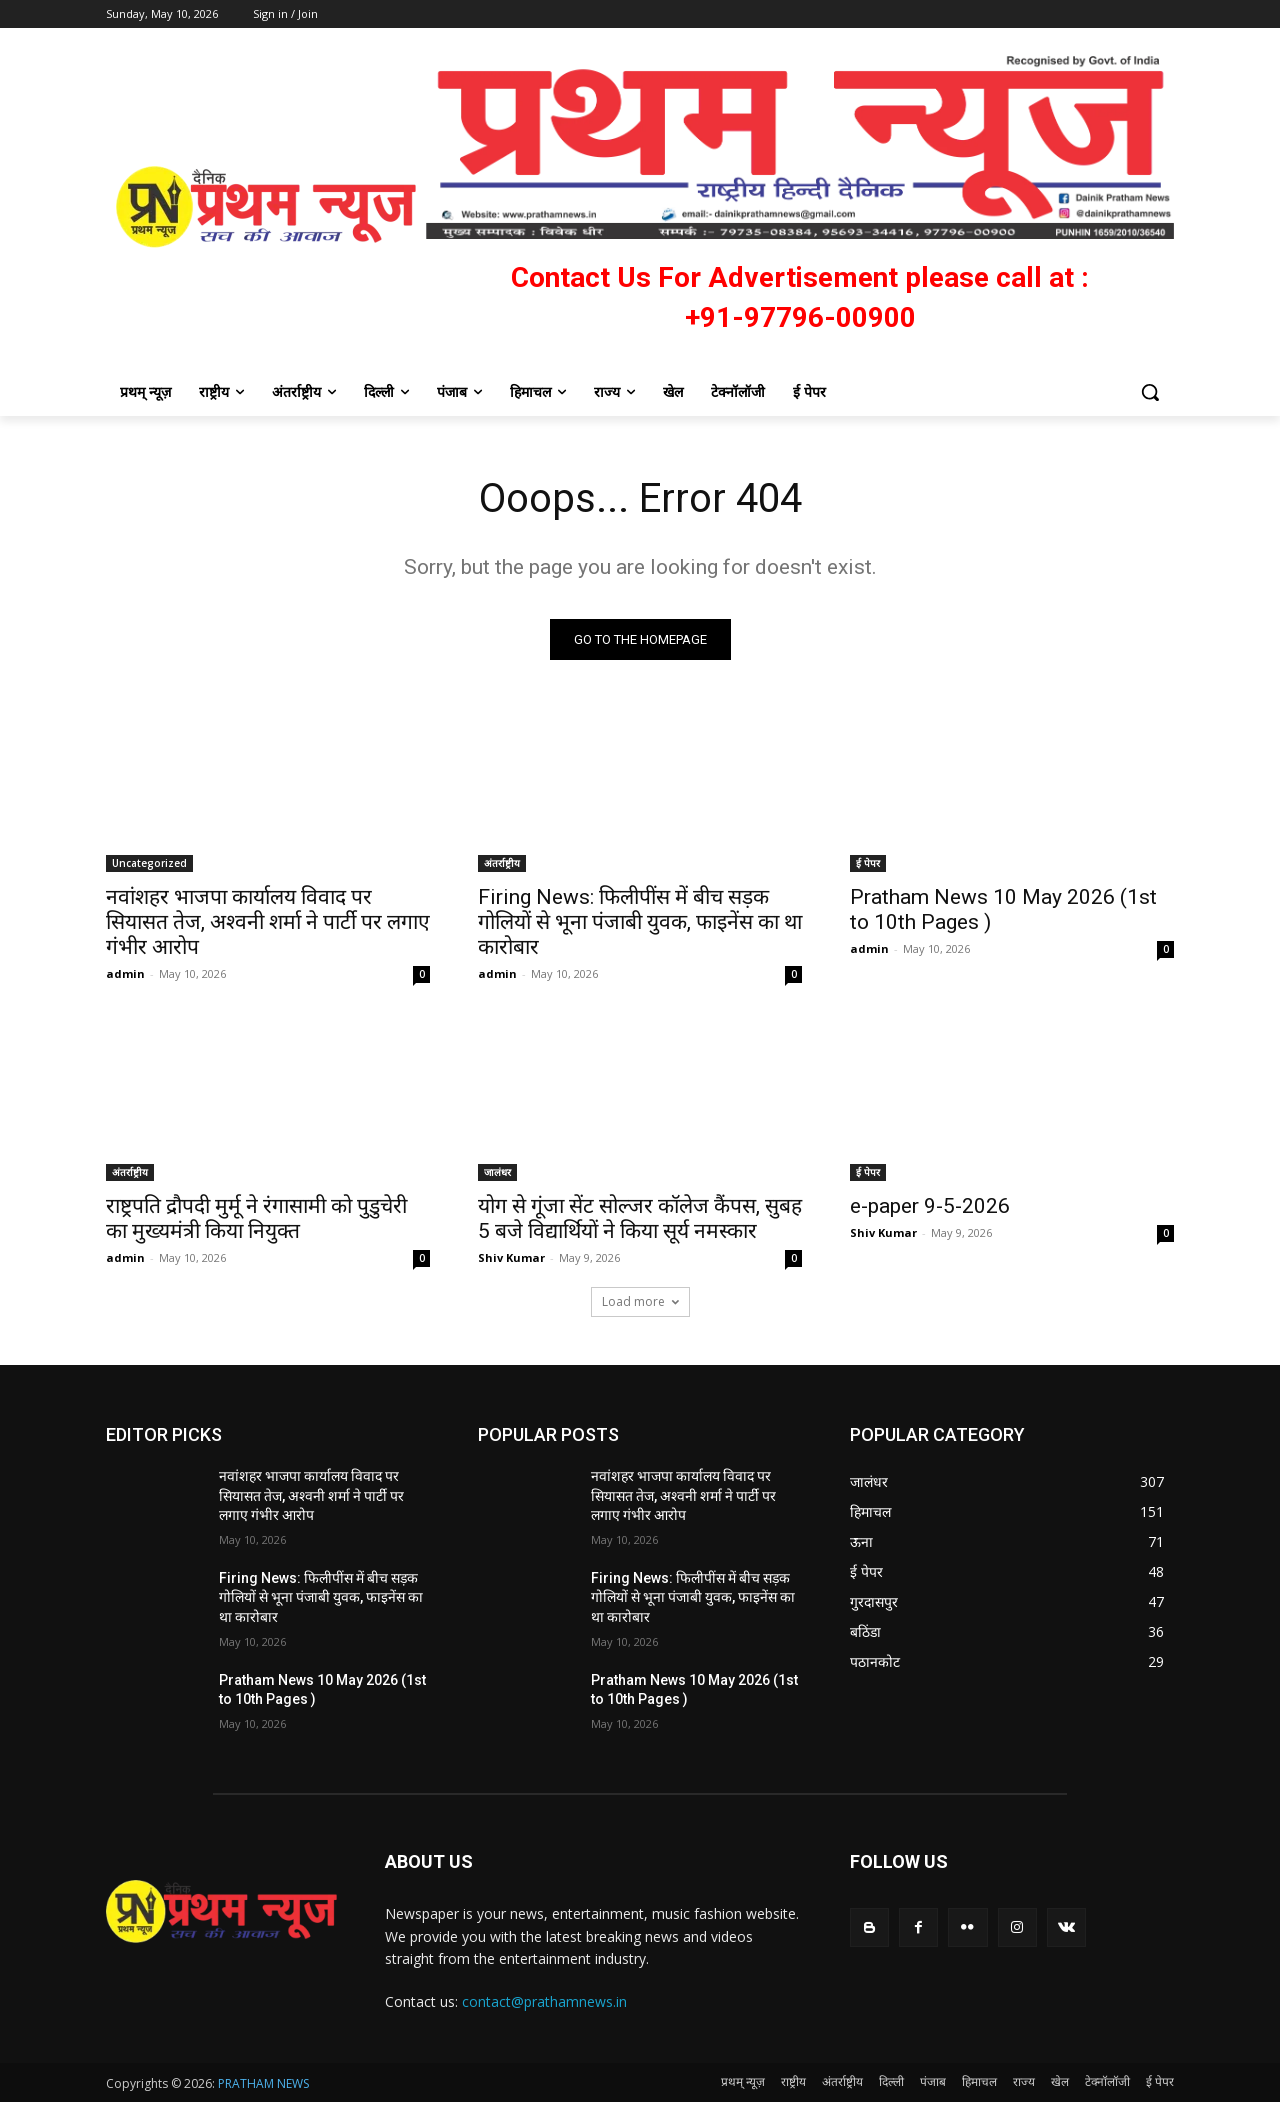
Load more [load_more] (640, 1301)
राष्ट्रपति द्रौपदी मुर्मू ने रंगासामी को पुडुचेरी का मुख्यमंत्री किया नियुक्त (256, 1218)
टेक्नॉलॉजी (1107, 2081)
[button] (1150, 392)
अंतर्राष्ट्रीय (502, 863)
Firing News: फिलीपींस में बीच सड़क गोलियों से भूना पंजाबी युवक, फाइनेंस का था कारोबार (640, 922)
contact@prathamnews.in (544, 2001)
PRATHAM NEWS (263, 2083)
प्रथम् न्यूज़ (743, 2081)
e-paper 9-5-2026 (930, 1206)
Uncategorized (149, 863)
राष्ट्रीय (793, 2081)
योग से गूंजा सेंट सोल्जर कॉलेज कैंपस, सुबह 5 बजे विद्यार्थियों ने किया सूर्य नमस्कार (640, 1218)
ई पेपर (868, 863)
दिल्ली (891, 2081)
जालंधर (497, 1172)
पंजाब (933, 2081)
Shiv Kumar (511, 1257)
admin (125, 973)
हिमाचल (979, 2081)
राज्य (1024, 2081)
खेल (1060, 2081)
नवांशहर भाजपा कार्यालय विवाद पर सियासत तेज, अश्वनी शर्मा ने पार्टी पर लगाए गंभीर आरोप (268, 922)
